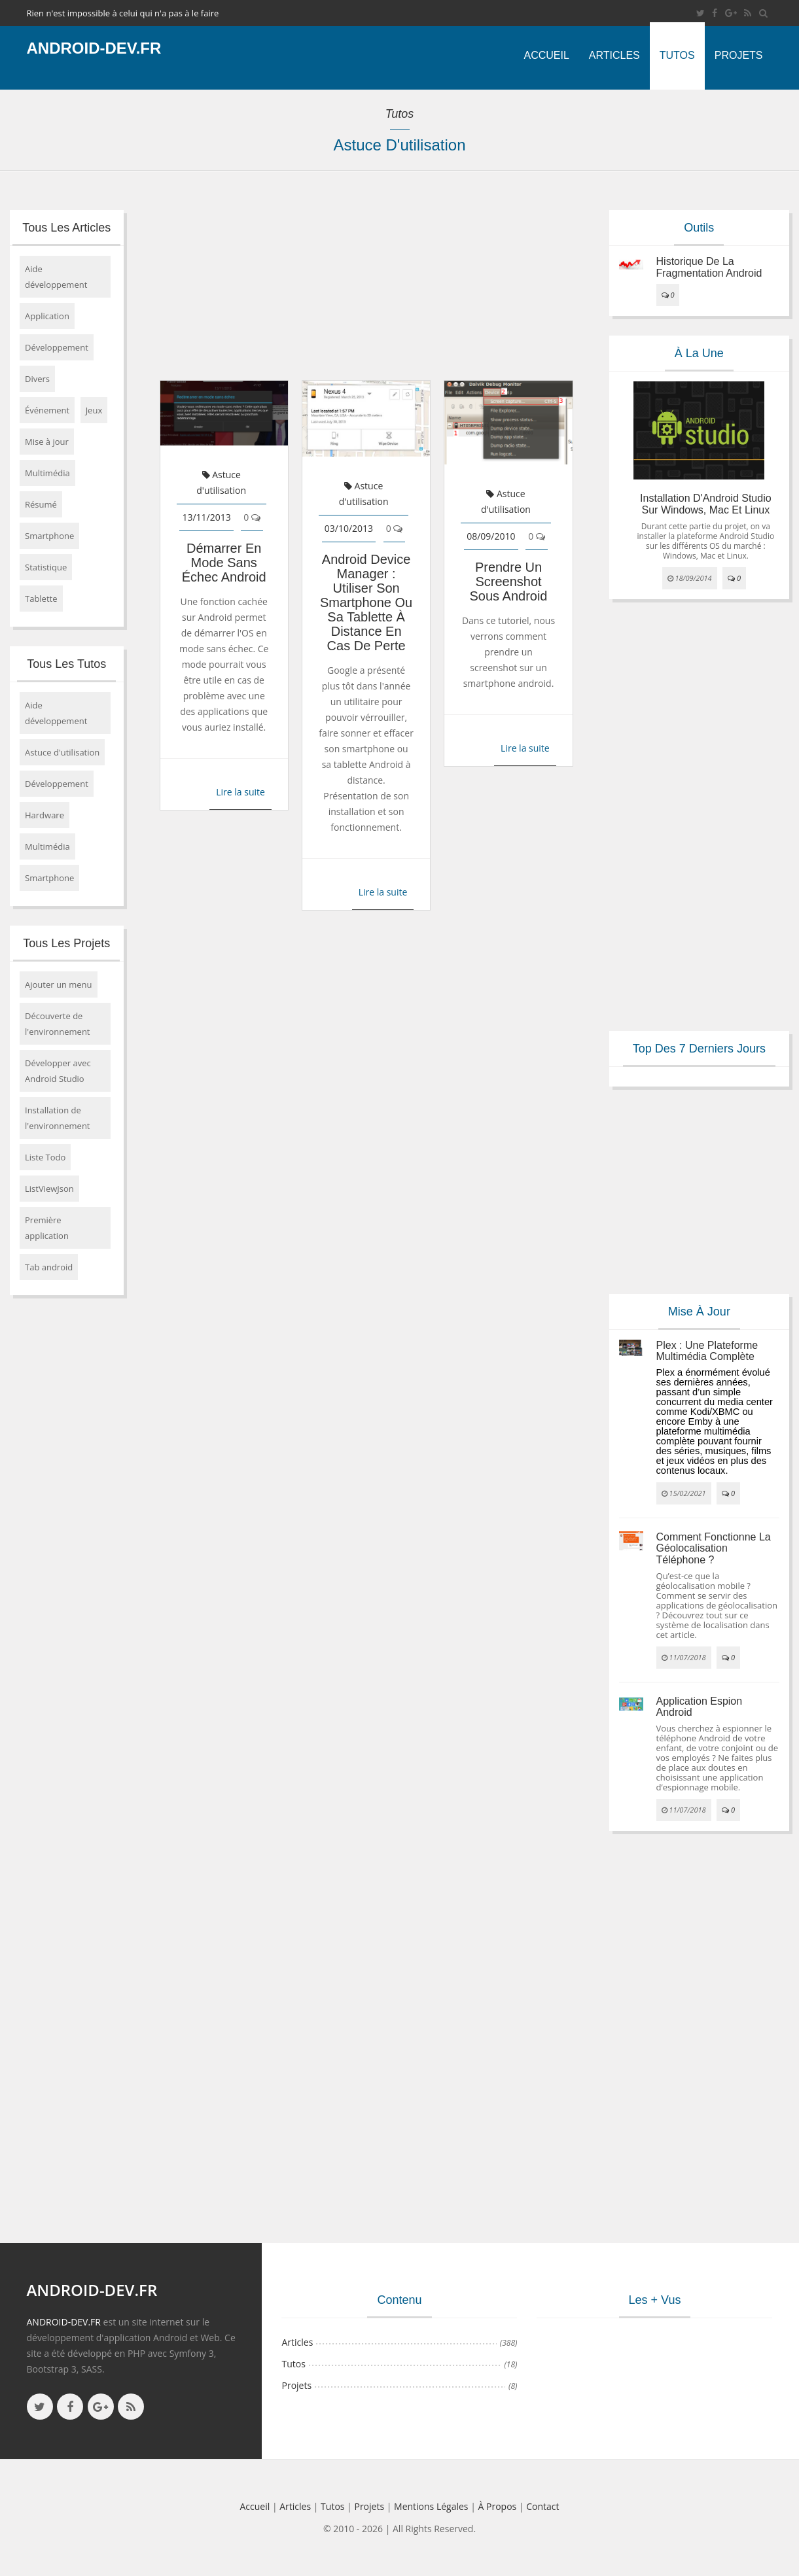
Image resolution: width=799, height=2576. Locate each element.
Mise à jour (47, 441)
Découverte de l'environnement (57, 1023)
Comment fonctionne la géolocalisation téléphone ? (713, 1548)
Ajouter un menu (58, 984)
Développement (56, 347)
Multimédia (47, 473)
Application (47, 316)
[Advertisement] (364, 282)
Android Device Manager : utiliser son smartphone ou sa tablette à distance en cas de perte (366, 602)
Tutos (677, 55)
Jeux (94, 410)
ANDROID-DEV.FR (64, 2322)
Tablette (41, 598)
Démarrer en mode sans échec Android (224, 562)
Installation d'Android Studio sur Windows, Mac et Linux (706, 504)
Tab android (49, 1267)
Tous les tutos (66, 663)
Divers (37, 379)
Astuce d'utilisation (62, 752)
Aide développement (56, 276)
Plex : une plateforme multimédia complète (707, 1351)
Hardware (44, 815)
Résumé (41, 504)
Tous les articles (66, 227)
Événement (47, 410)
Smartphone (49, 536)
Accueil (546, 55)
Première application (47, 1228)
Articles (614, 55)
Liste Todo (45, 1157)
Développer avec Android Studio (58, 1071)
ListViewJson (49, 1188)
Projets (739, 55)
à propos (497, 2506)
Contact (542, 2506)
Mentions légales (431, 2506)
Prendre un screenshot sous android (509, 581)
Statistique (46, 567)
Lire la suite (240, 792)
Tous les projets (66, 943)
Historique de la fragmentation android (709, 267)
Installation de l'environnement (57, 1118)
